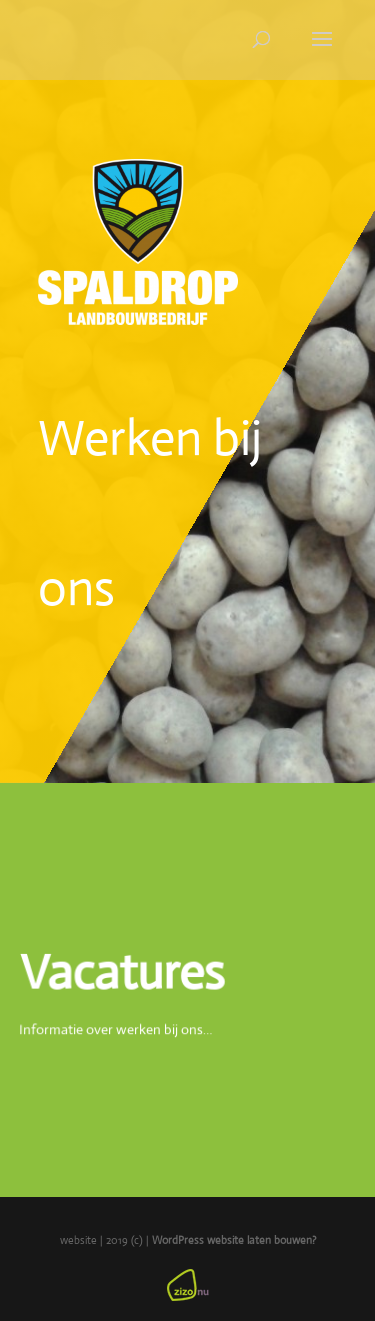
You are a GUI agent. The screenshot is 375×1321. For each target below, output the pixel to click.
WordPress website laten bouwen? (234, 1240)
